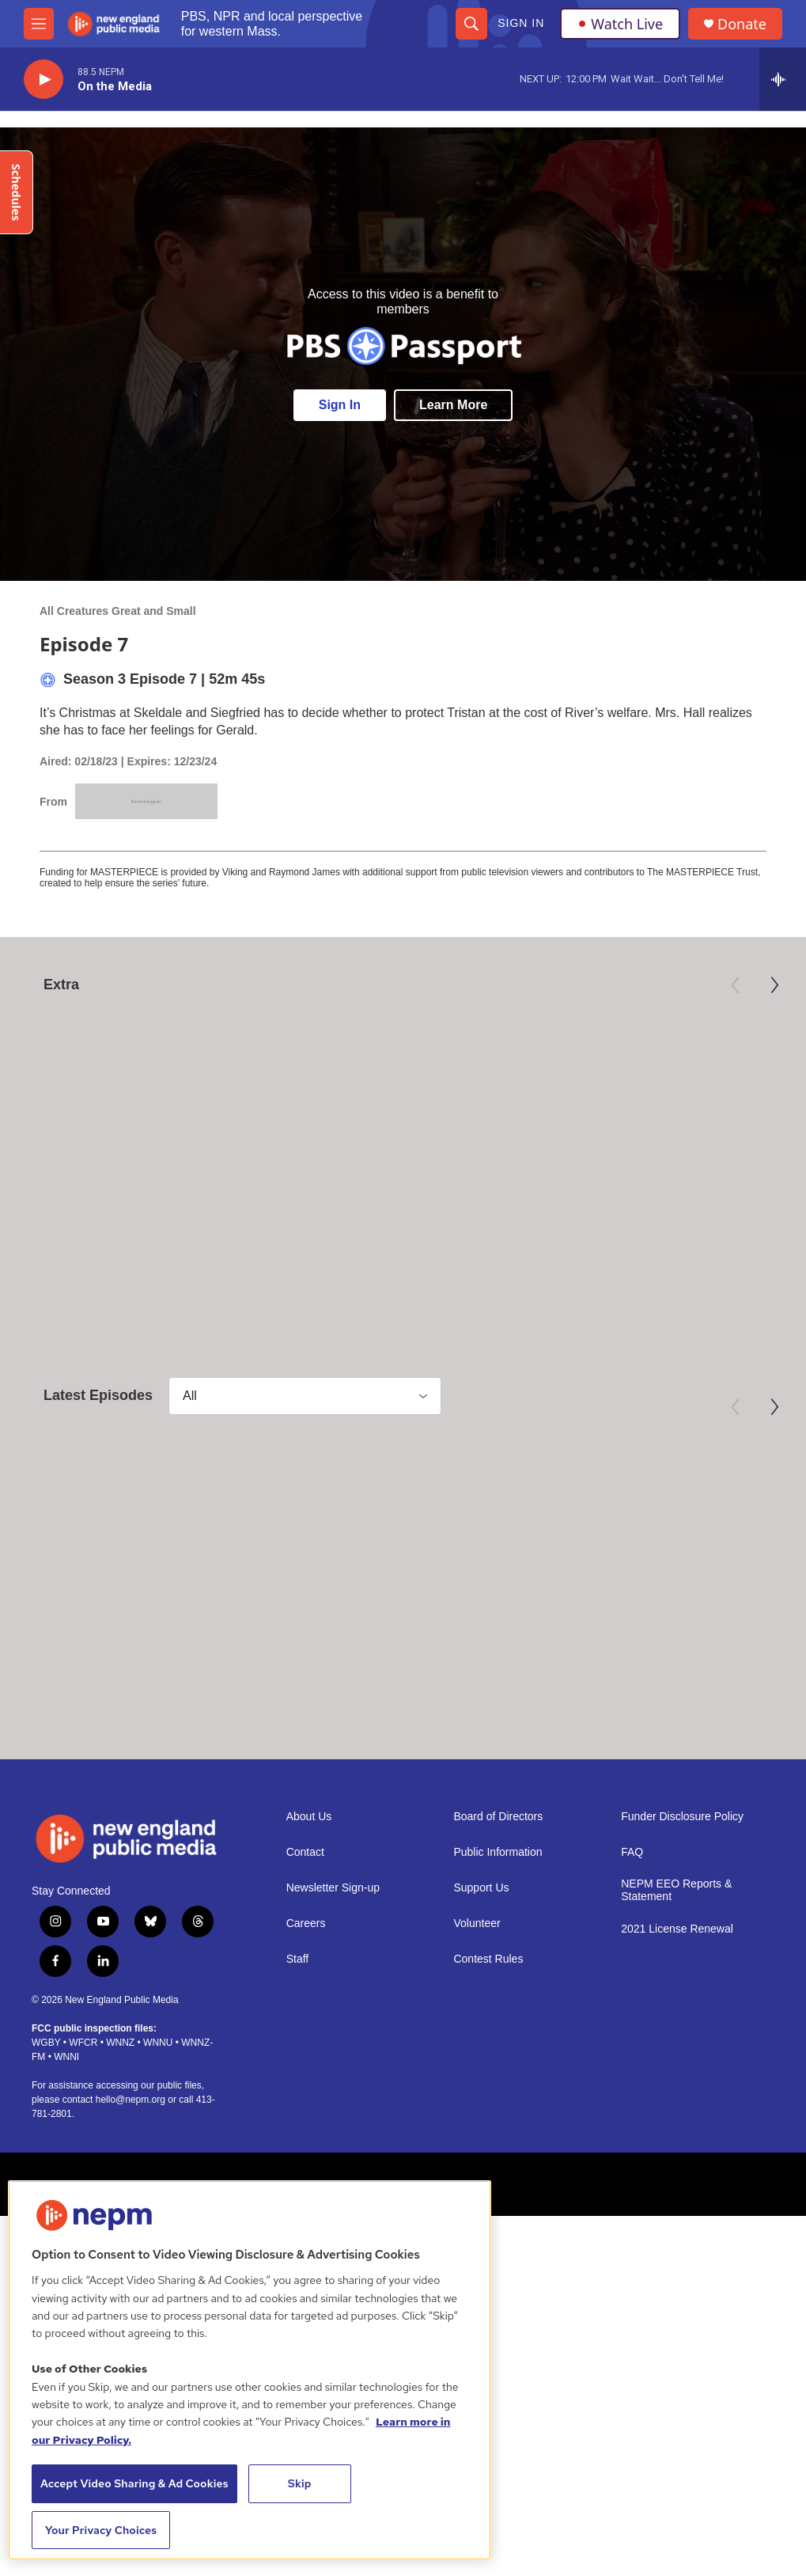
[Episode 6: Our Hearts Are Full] (403, 1546)
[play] (43, 79)
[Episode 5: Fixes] (670, 1546)
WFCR (83, 2099)
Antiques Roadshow (340, 1186)
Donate (741, 24)
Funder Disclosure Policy (682, 1874)
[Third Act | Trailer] (670, 1087)
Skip (300, 2483)
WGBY (46, 2099)
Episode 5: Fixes (610, 1668)
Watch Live (620, 23)
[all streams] (782, 79)
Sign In (521, 23)
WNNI (66, 2113)
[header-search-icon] (471, 24)
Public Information (497, 1909)
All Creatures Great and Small (118, 611)
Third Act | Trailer (612, 1209)
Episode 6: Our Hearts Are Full (390, 1668)
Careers (306, 1980)
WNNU (157, 2099)
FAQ (632, 1909)
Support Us (481, 1945)
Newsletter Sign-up (333, 1945)
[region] (249, 2370)
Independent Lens (601, 1186)
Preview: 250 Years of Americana (398, 1209)
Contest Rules (488, 2016)
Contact (305, 1909)
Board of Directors (498, 1874)
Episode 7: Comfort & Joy (107, 1668)
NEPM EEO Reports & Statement (676, 1947)
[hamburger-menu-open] (39, 24)
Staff (297, 2016)
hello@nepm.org (130, 2156)
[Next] (774, 985)
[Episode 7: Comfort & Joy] (135, 1546)
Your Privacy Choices (101, 2530)
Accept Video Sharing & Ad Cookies (134, 2483)
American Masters (67, 1186)
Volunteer (476, 1980)
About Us (309, 1874)
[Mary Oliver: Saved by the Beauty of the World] (135, 1087)
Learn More (453, 405)
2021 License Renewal (677, 1986)
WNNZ (120, 2099)
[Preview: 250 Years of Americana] (403, 1087)
